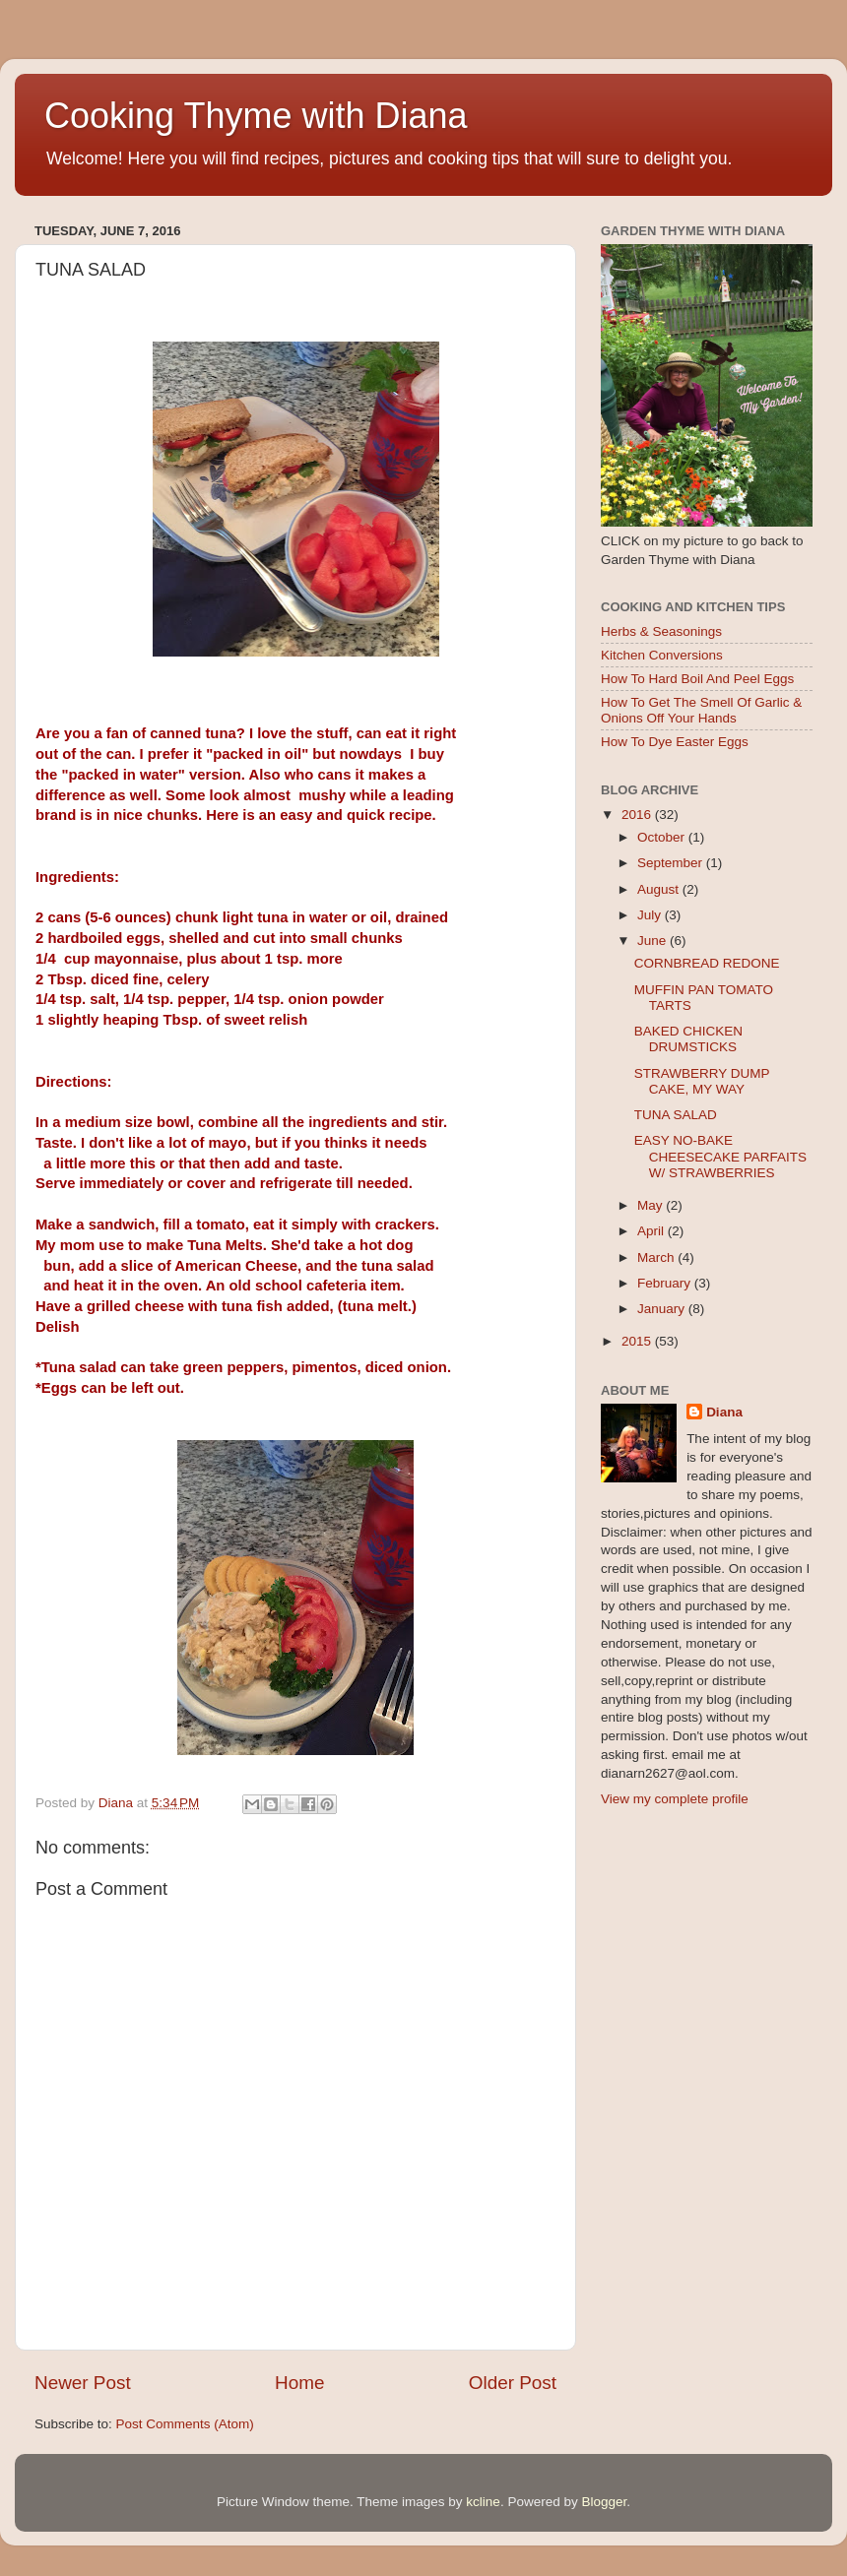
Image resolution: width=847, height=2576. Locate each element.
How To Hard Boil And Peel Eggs (697, 678)
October (662, 837)
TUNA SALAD (675, 1114)
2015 (638, 1341)
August (660, 889)
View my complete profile (675, 1798)
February (665, 1283)
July (651, 915)
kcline (483, 2501)
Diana (724, 1412)
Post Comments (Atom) (185, 2424)
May (651, 1205)
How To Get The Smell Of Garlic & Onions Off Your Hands (701, 710)
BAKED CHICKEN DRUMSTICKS (688, 1039)
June (653, 940)
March (657, 1257)
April (652, 1231)
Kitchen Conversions (662, 655)
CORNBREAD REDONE (707, 963)
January (662, 1308)
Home (299, 2382)
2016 (638, 814)
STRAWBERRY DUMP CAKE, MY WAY (702, 1081)
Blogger (603, 2501)
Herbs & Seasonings (661, 631)
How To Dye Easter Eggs (675, 741)
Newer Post (82, 2382)
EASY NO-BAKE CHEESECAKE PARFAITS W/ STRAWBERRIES (720, 1156)
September (671, 862)
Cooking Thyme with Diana (256, 115)
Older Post (512, 2382)
